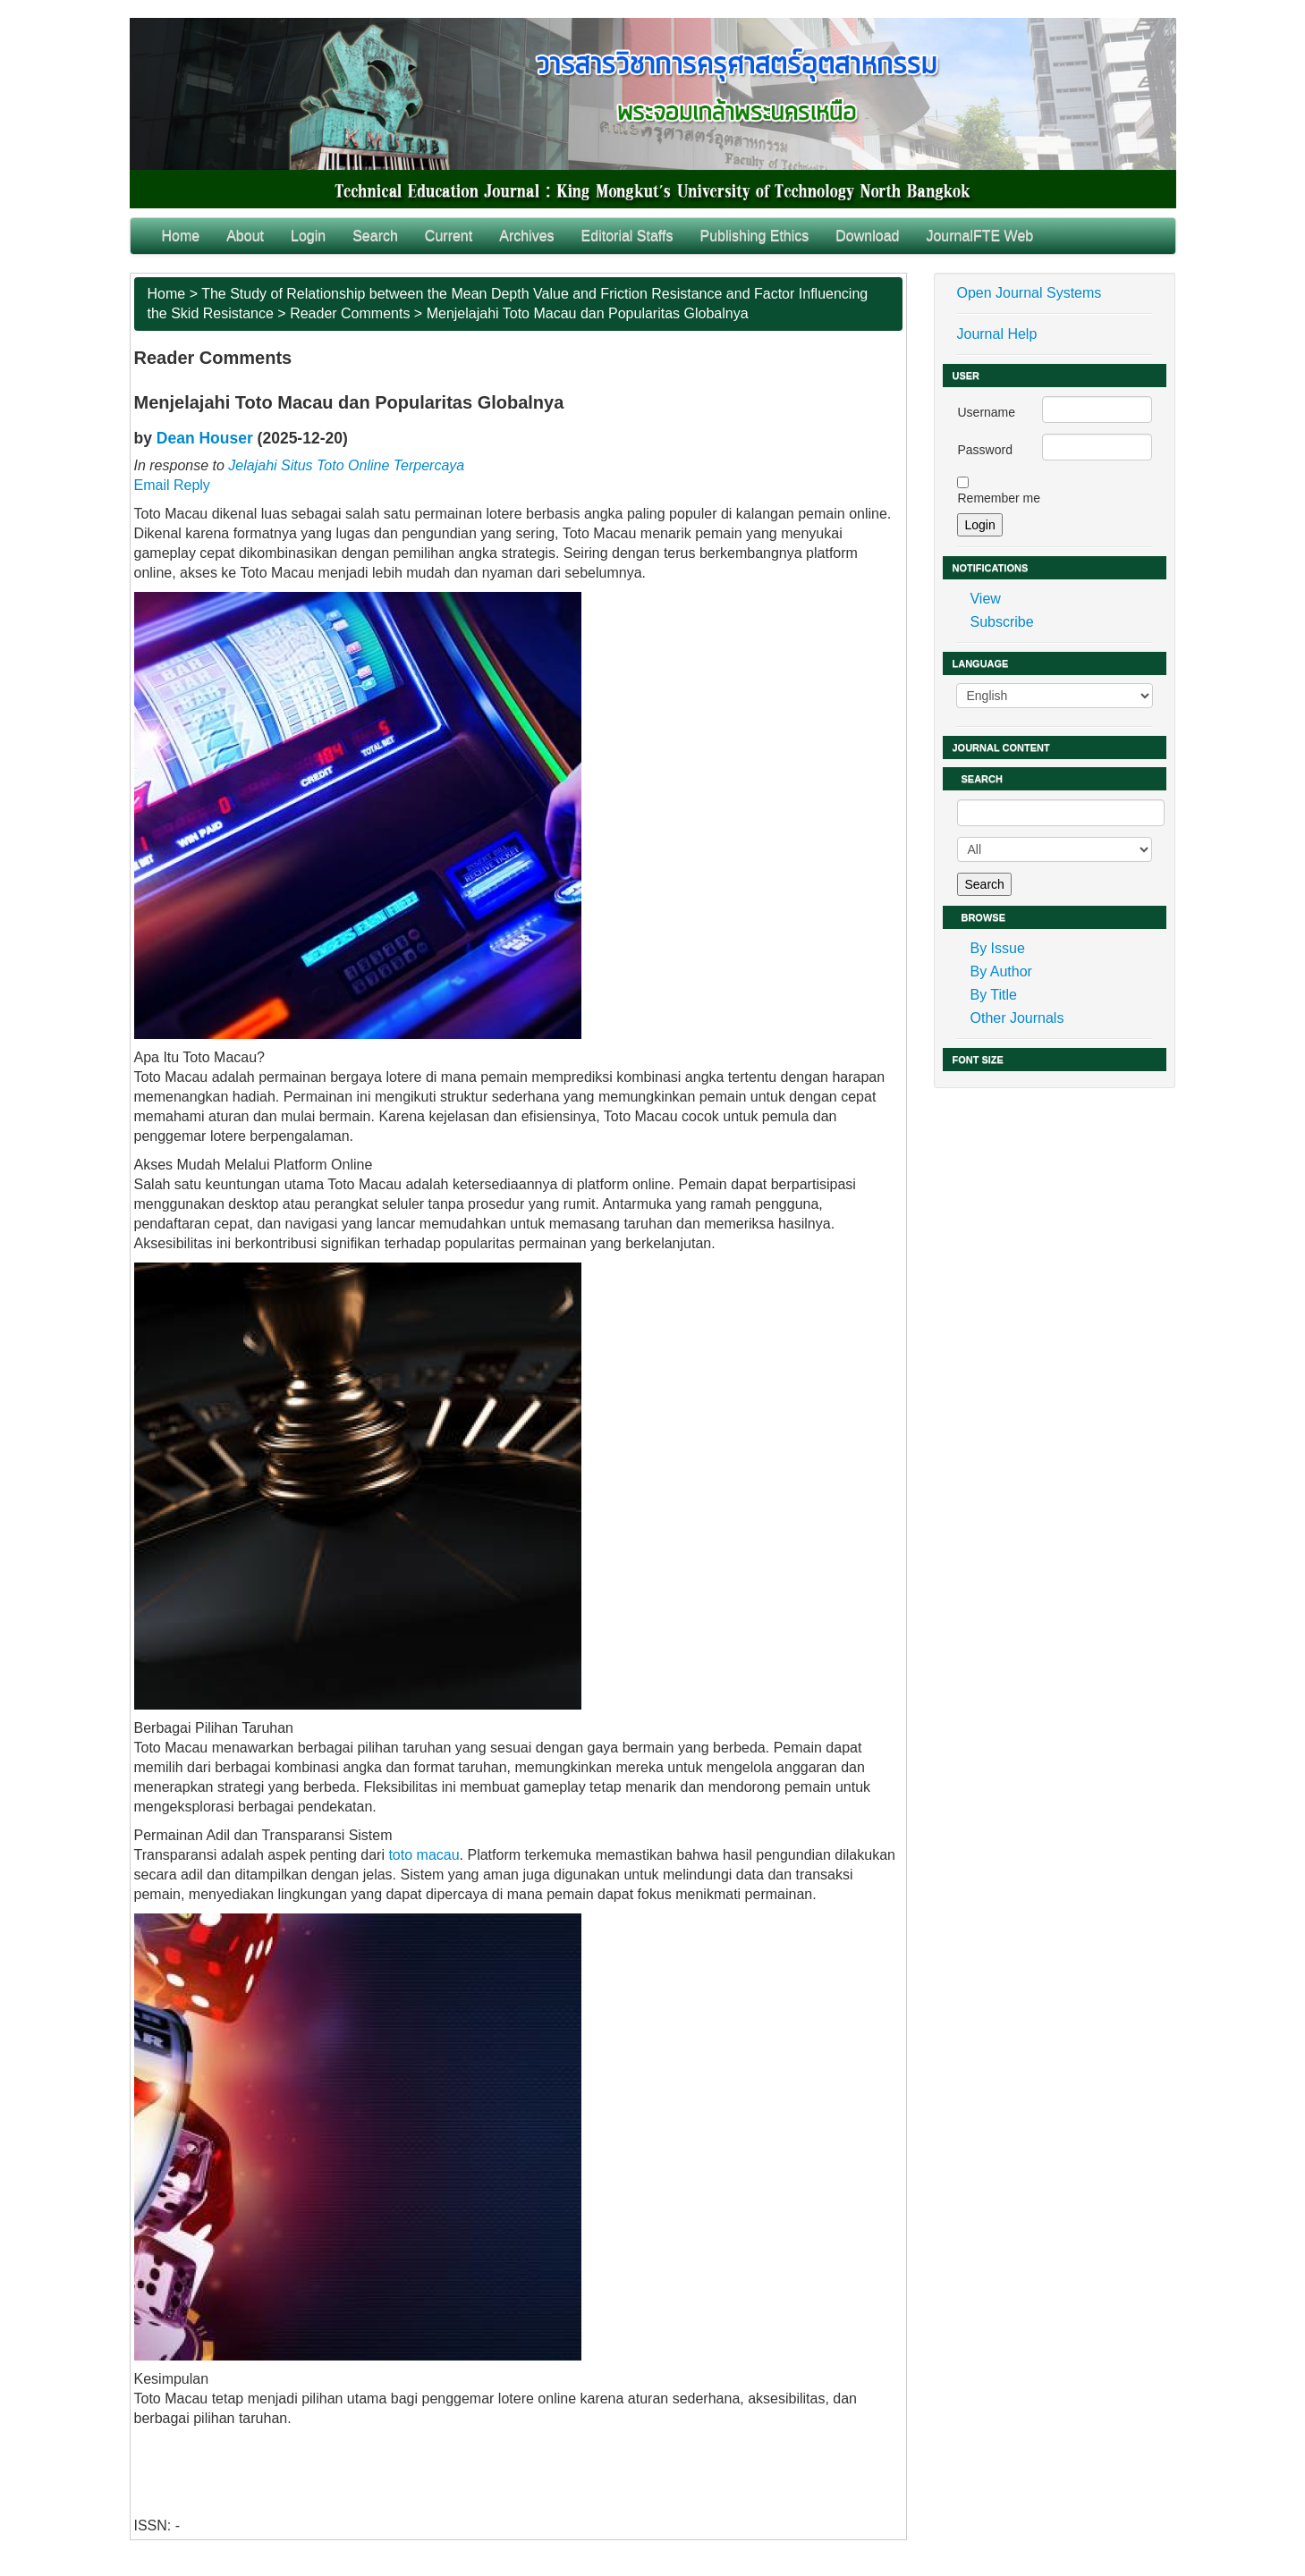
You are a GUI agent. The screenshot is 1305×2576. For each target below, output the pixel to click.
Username (986, 412)
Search (375, 235)
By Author (1000, 971)
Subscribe (1001, 621)
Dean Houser (205, 438)
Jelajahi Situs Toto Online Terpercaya (346, 465)
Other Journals (1016, 1018)
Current (448, 235)
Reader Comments (350, 313)
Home (181, 235)
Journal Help (996, 334)
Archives (526, 235)
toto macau (423, 1854)
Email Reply (172, 485)
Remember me (998, 498)
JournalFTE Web (979, 235)
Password (984, 450)
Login (308, 235)
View (985, 598)
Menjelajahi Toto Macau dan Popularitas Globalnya (588, 313)
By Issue (997, 948)
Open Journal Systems (1028, 292)
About (245, 235)
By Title (993, 994)
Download (867, 235)
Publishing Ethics (754, 235)
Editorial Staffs (627, 235)
